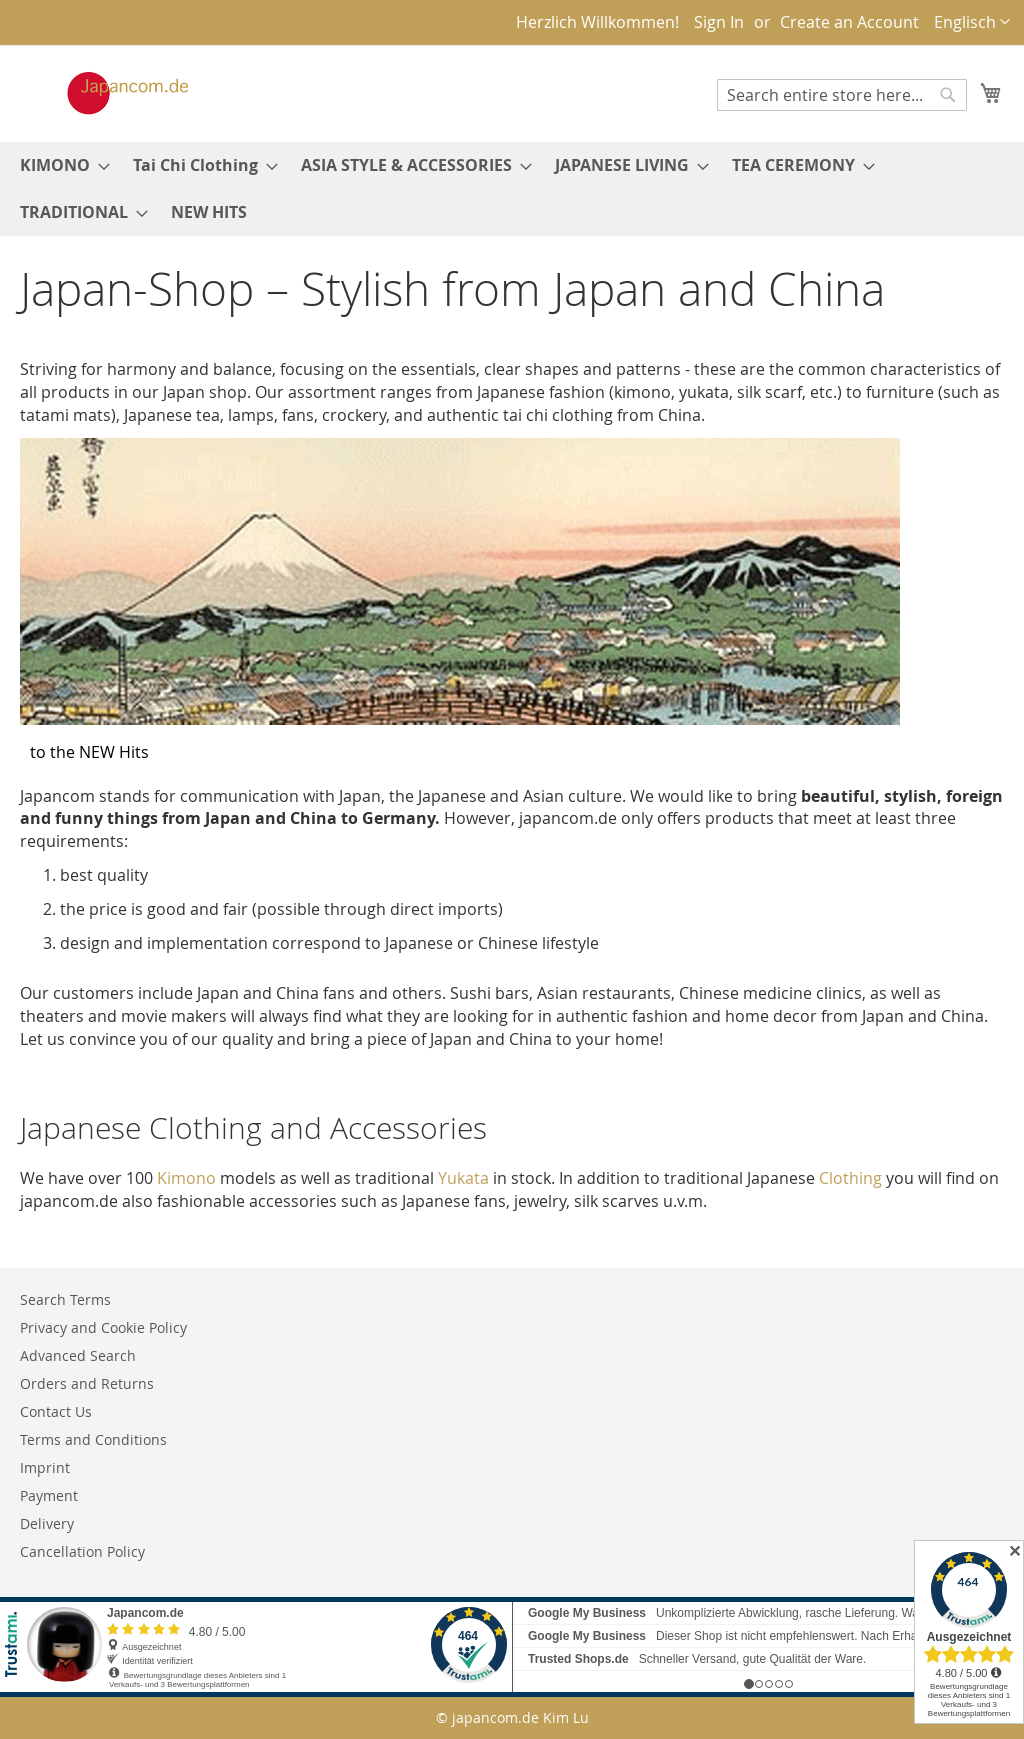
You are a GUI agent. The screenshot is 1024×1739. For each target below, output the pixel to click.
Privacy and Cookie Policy (103, 1327)
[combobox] (842, 95)
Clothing (850, 1178)
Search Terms (65, 1299)
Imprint (45, 1467)
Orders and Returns (87, 1383)
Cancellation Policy (82, 1551)
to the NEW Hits (89, 752)
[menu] (512, 189)
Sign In (719, 22)
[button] (972, 22)
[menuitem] (59, 165)
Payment (49, 1495)
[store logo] (107, 93)
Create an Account (849, 22)
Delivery (47, 1523)
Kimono (186, 1178)
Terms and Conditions (93, 1439)
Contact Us (56, 1411)
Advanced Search (78, 1355)
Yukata (463, 1178)
